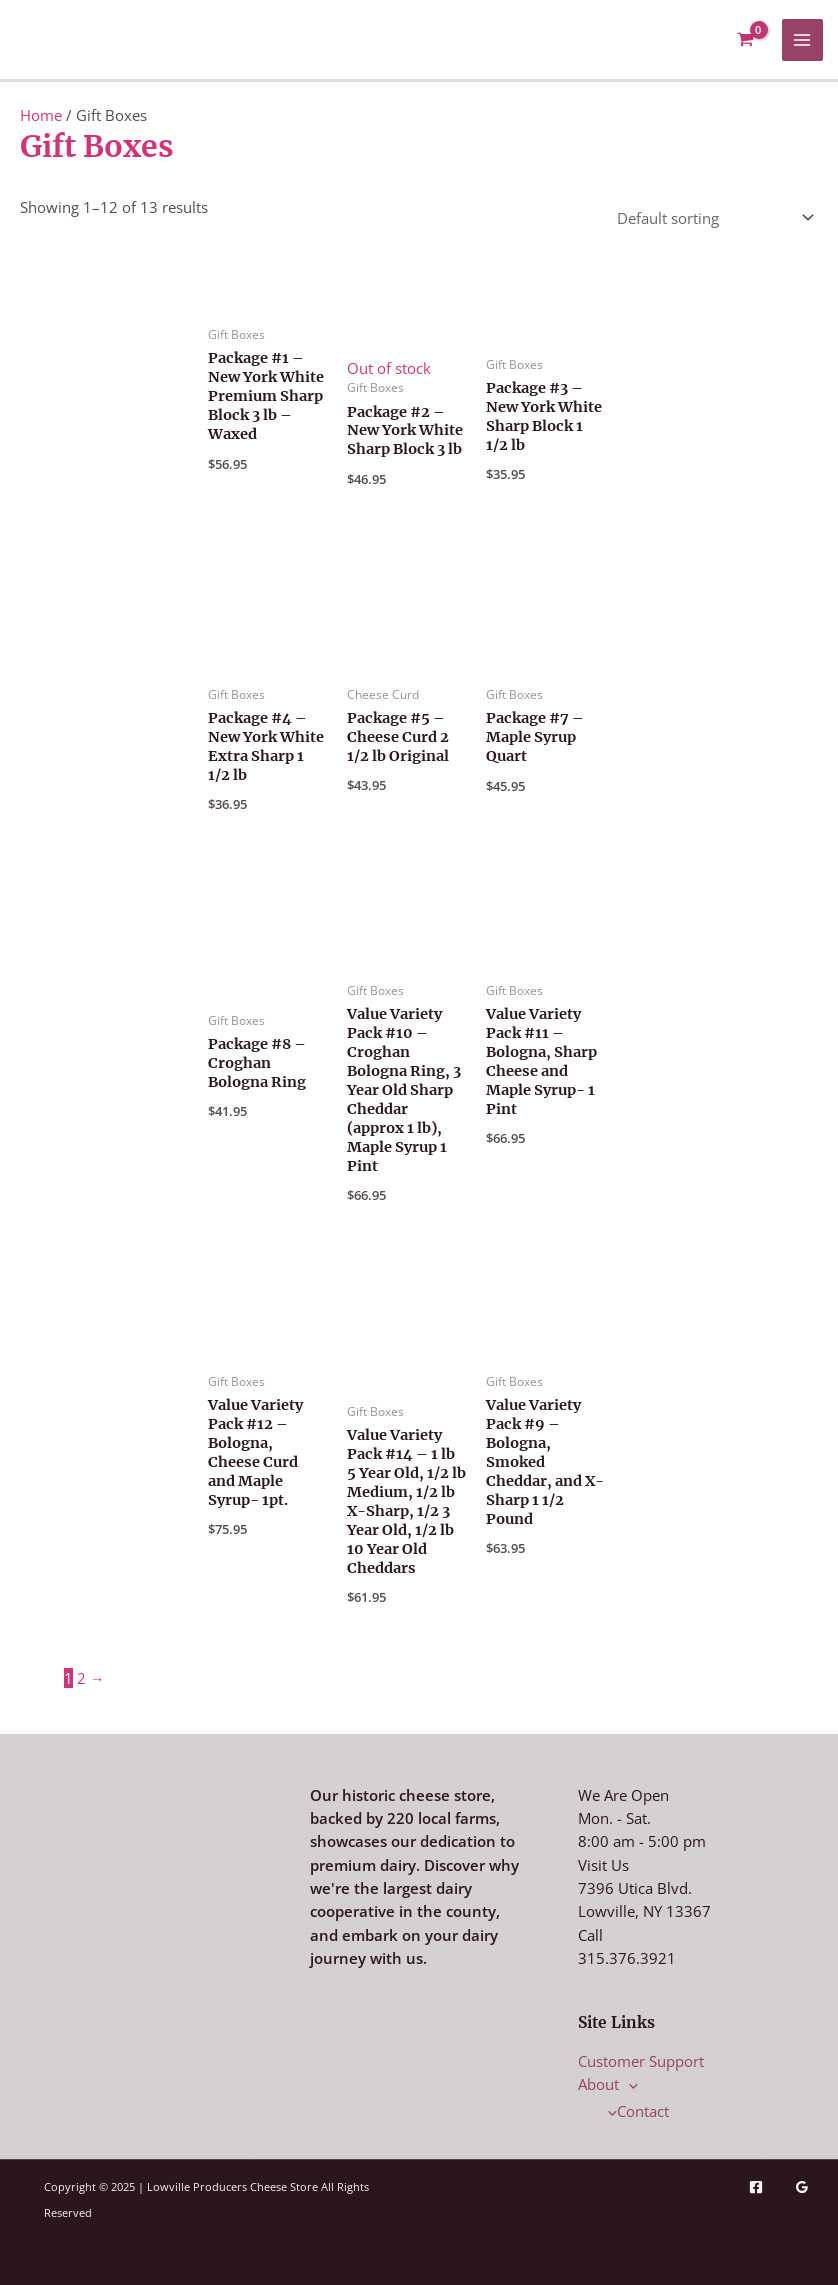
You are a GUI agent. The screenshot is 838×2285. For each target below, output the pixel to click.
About (608, 2084)
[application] (628, 2084)
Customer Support (641, 2061)
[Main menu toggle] (803, 40)
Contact (633, 2111)
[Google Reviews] (802, 2187)
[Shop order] (711, 215)
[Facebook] (756, 2187)
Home (41, 115)
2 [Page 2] (81, 1678)
